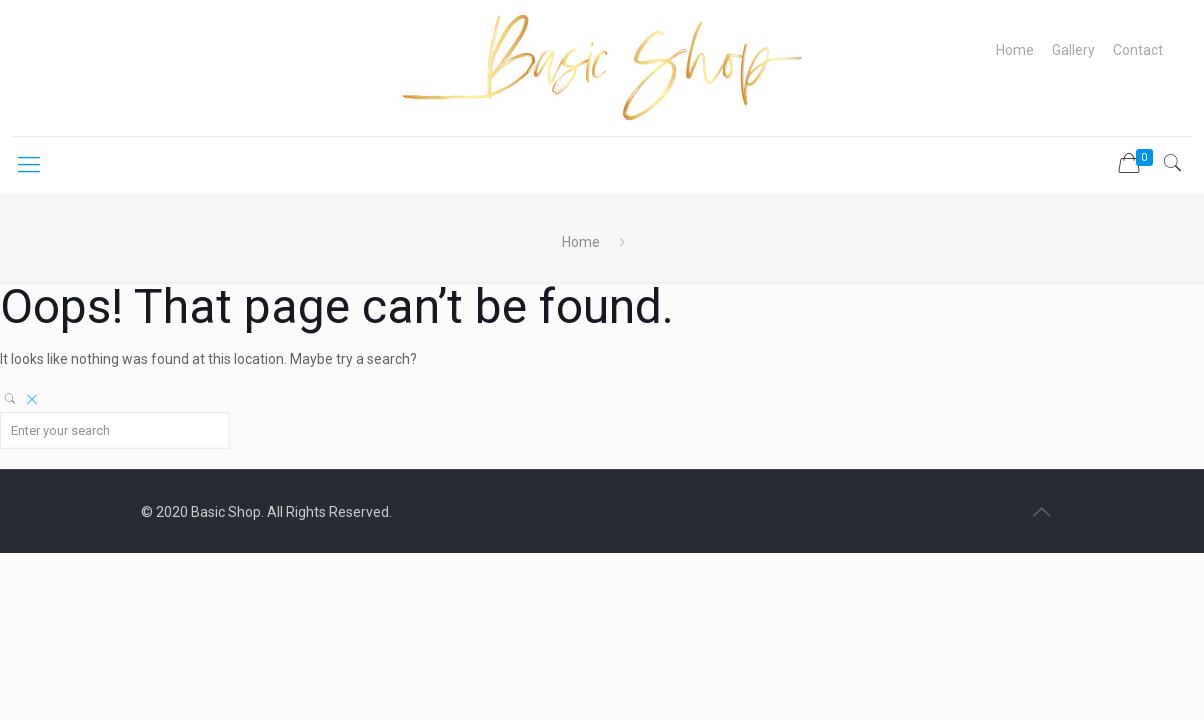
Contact (1138, 50)
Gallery (1073, 50)
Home (1015, 50)
